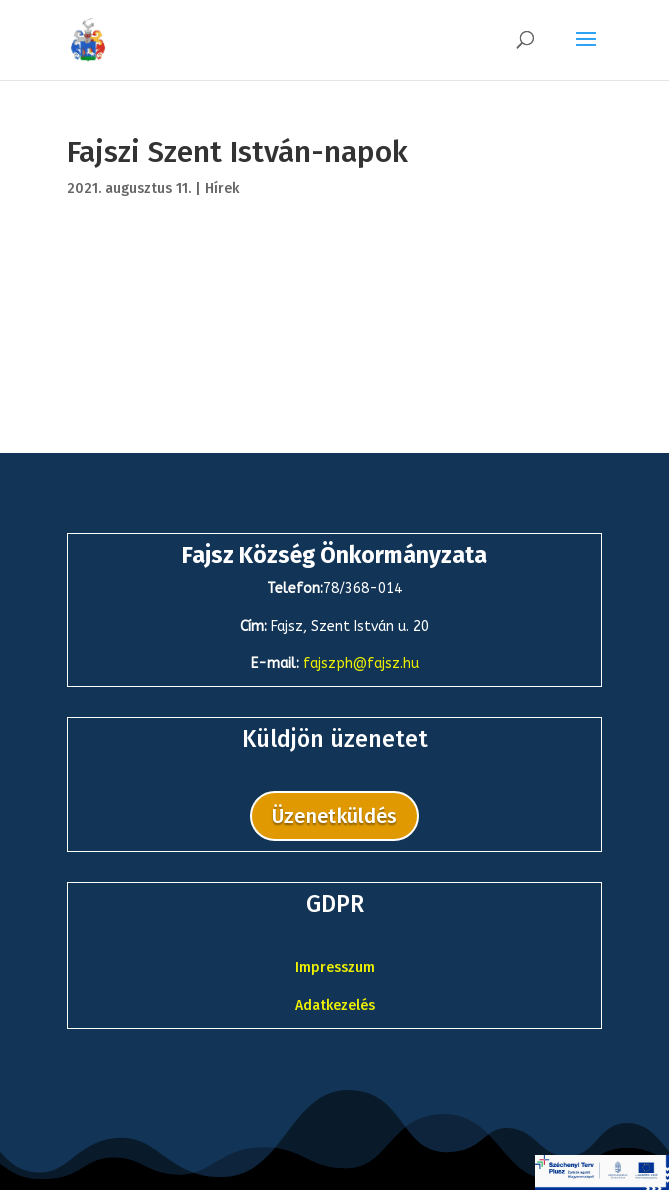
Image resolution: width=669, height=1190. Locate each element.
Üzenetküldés (334, 816)
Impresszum (335, 967)
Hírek (222, 188)
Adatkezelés (335, 1005)
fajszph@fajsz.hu (361, 663)
